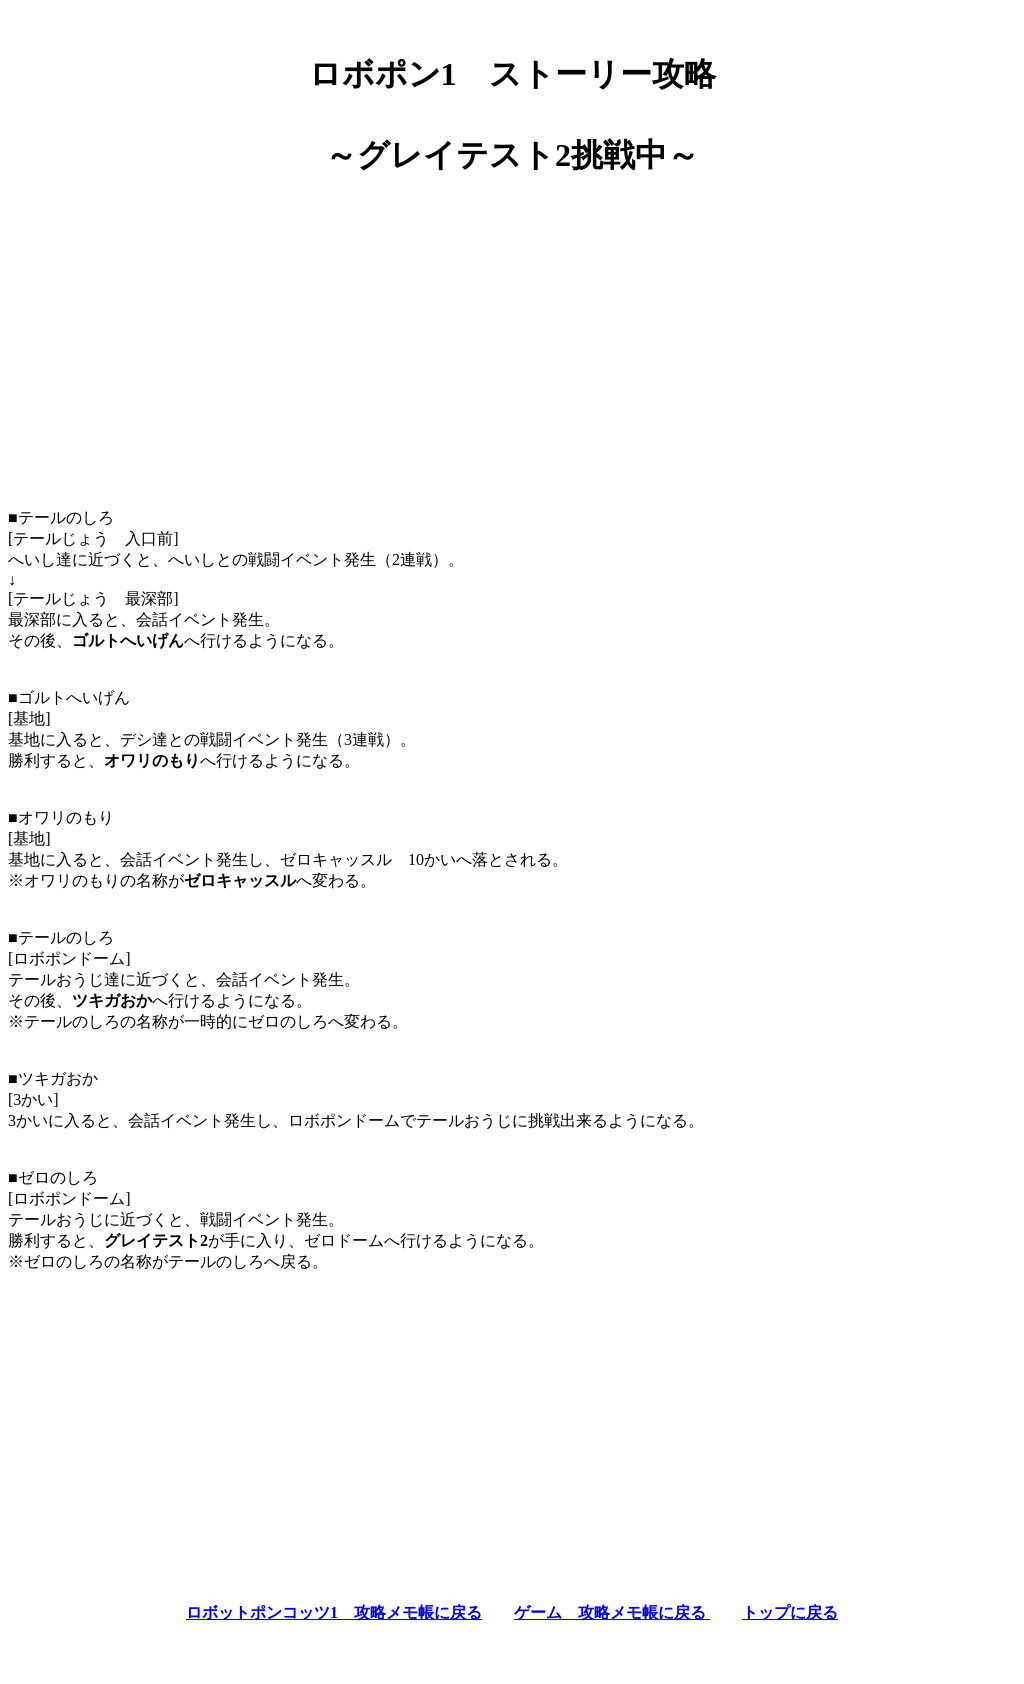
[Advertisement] (512, 334)
